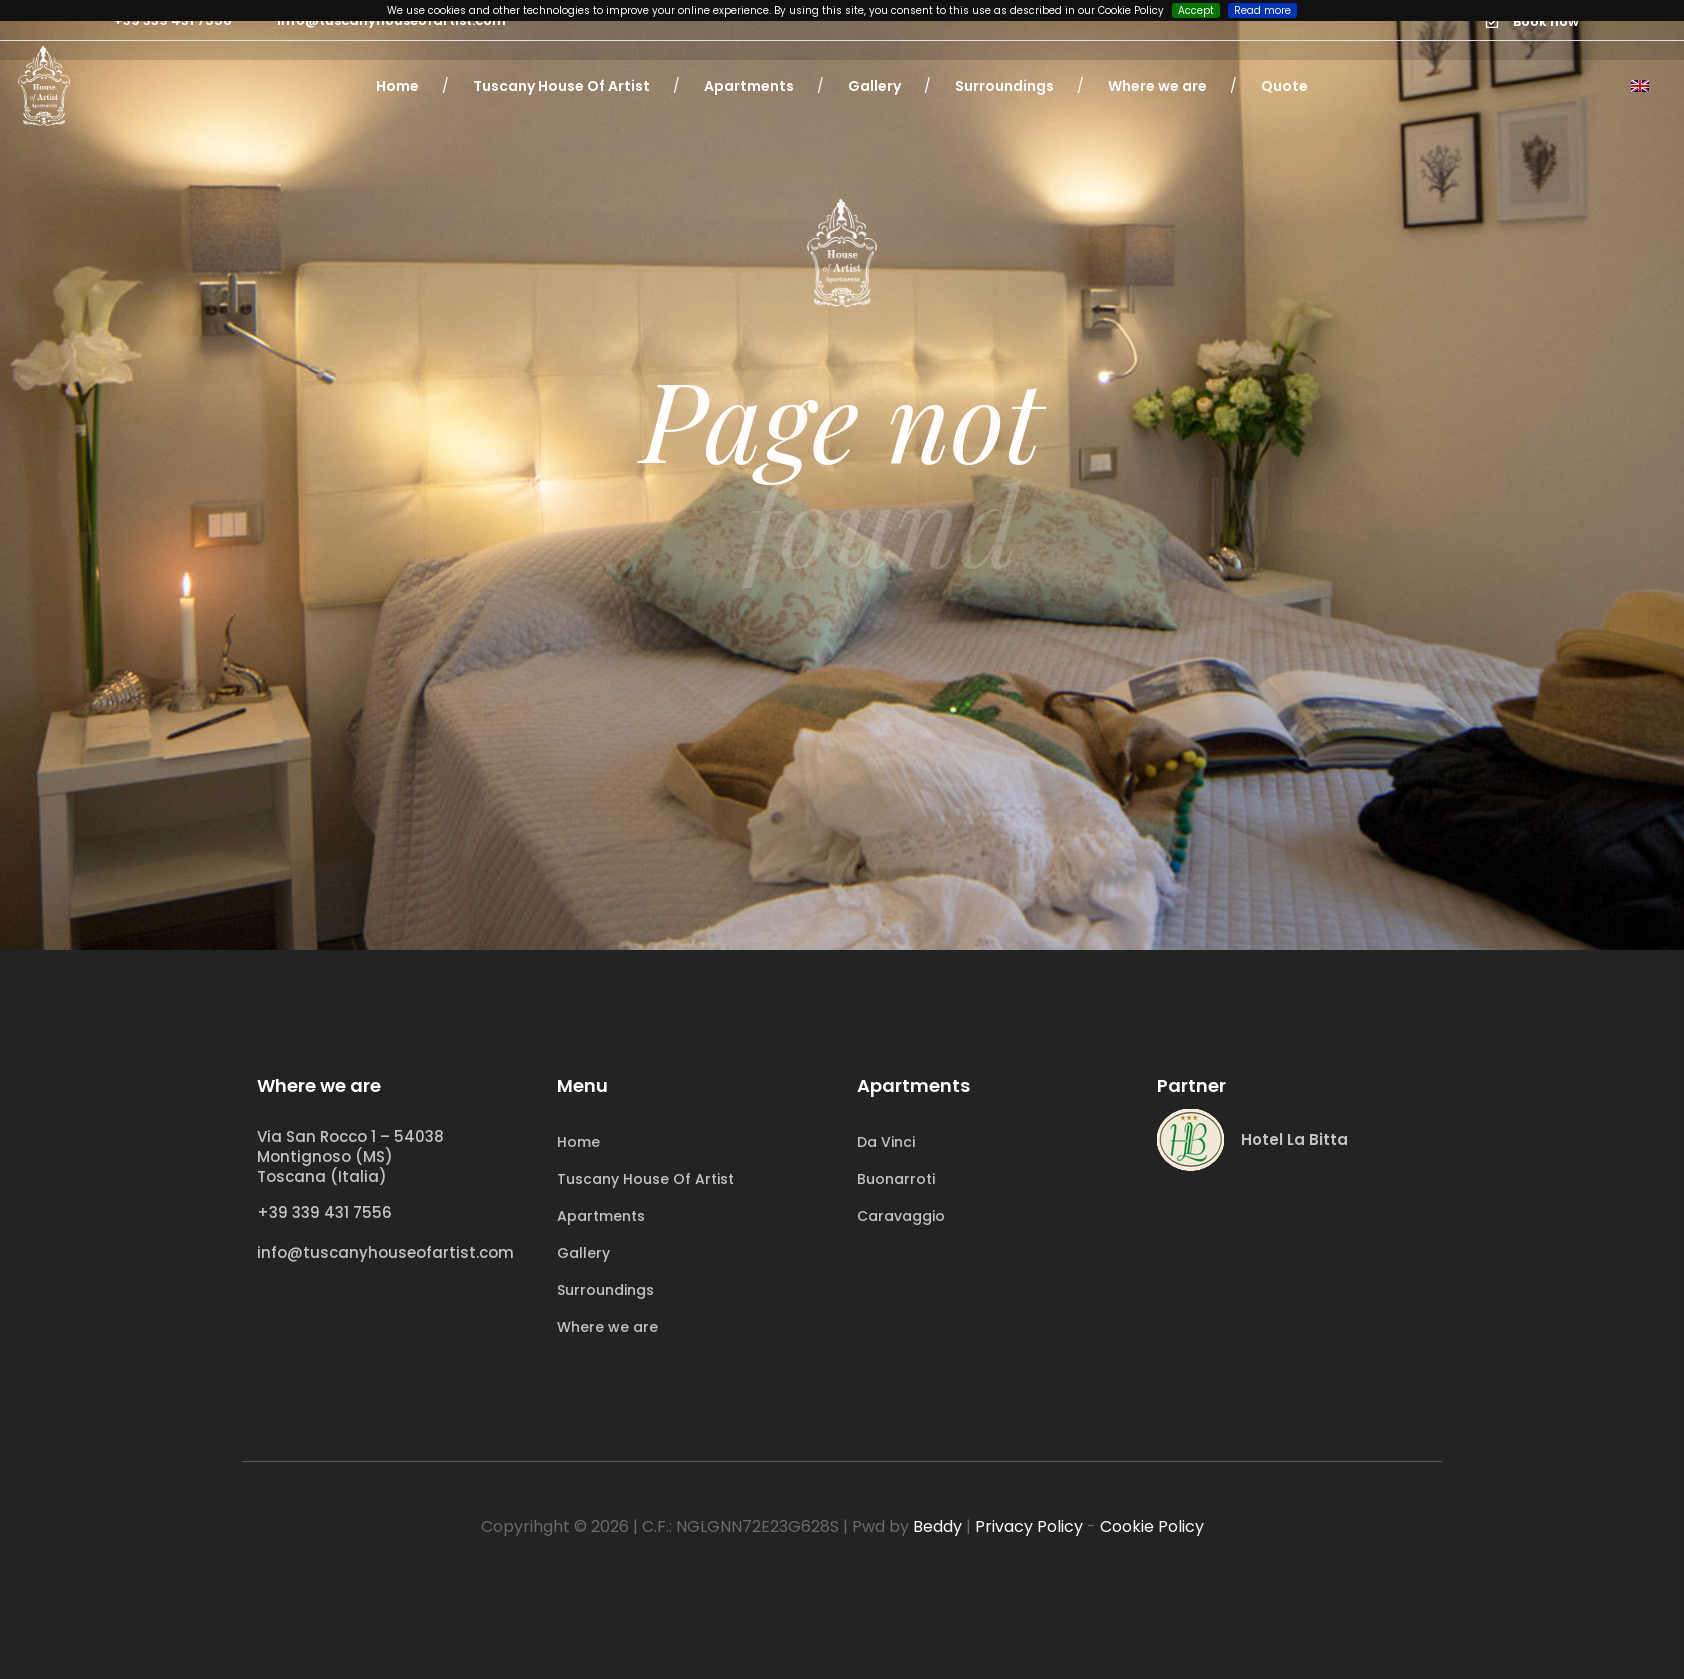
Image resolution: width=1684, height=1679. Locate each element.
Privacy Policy (1029, 1526)
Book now (1546, 21)
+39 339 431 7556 (324, 1212)
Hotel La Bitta (1294, 1139)
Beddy (937, 1526)
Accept (1196, 10)
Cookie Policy (1152, 1526)
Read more (1262, 10)
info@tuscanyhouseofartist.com (385, 1252)
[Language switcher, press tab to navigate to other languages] (1640, 86)
